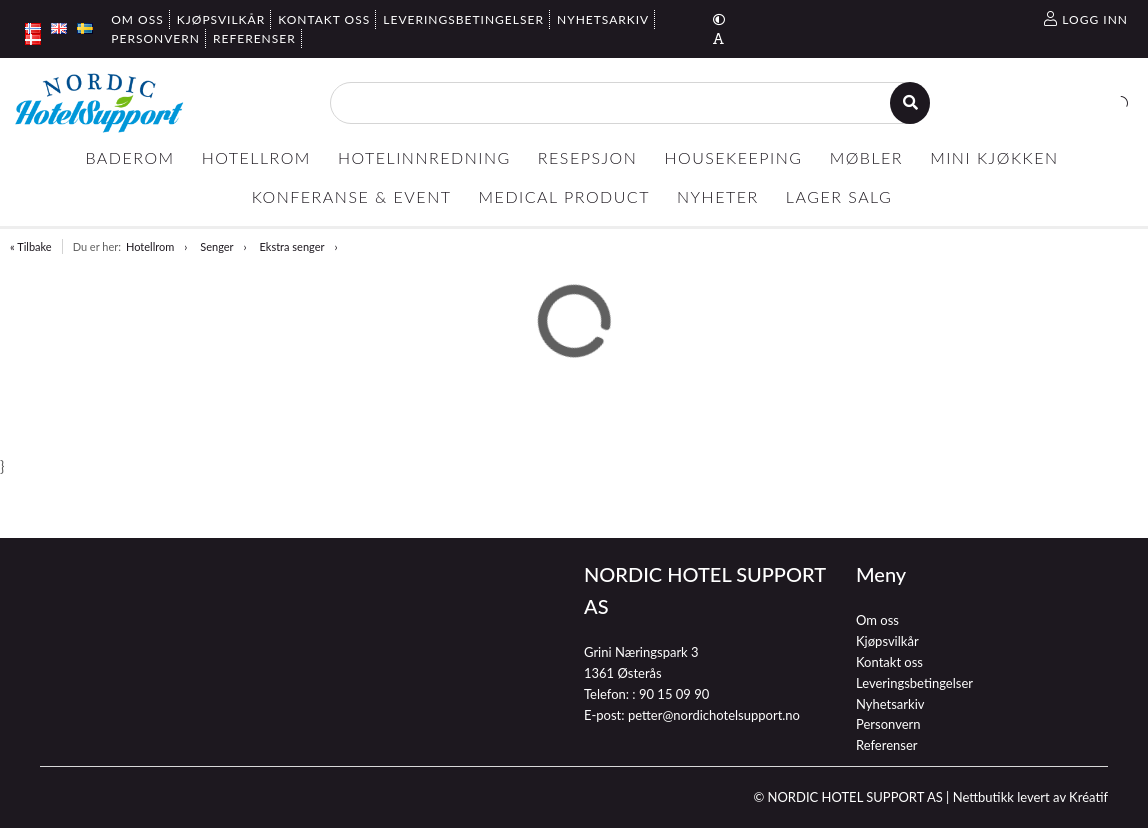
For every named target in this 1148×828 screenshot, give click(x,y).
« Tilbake (31, 246)
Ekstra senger (292, 246)
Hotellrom (150, 246)
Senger (216, 246)
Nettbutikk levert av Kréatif (1030, 797)
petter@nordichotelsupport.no (714, 715)
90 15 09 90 (674, 694)
